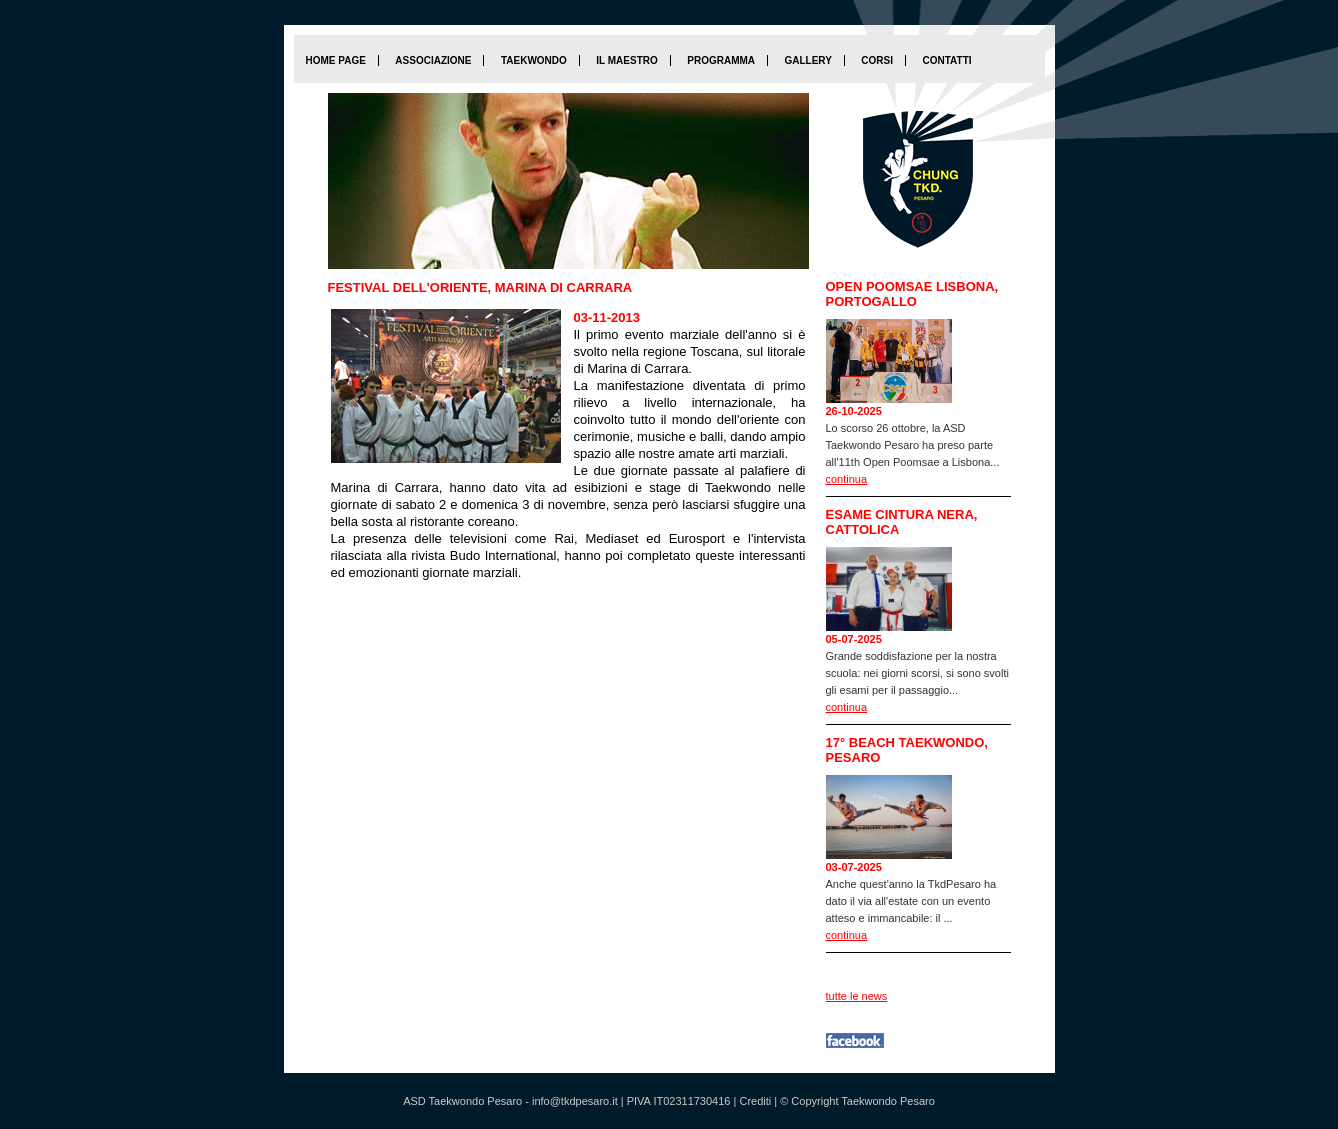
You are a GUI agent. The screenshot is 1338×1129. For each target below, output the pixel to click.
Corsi (877, 60)
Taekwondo (534, 60)
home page (336, 60)
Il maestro (626, 60)
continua (847, 479)
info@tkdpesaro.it (575, 1101)
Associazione (433, 60)
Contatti (946, 60)
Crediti (755, 1101)
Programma (721, 60)
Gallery (807, 60)
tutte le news (857, 996)
